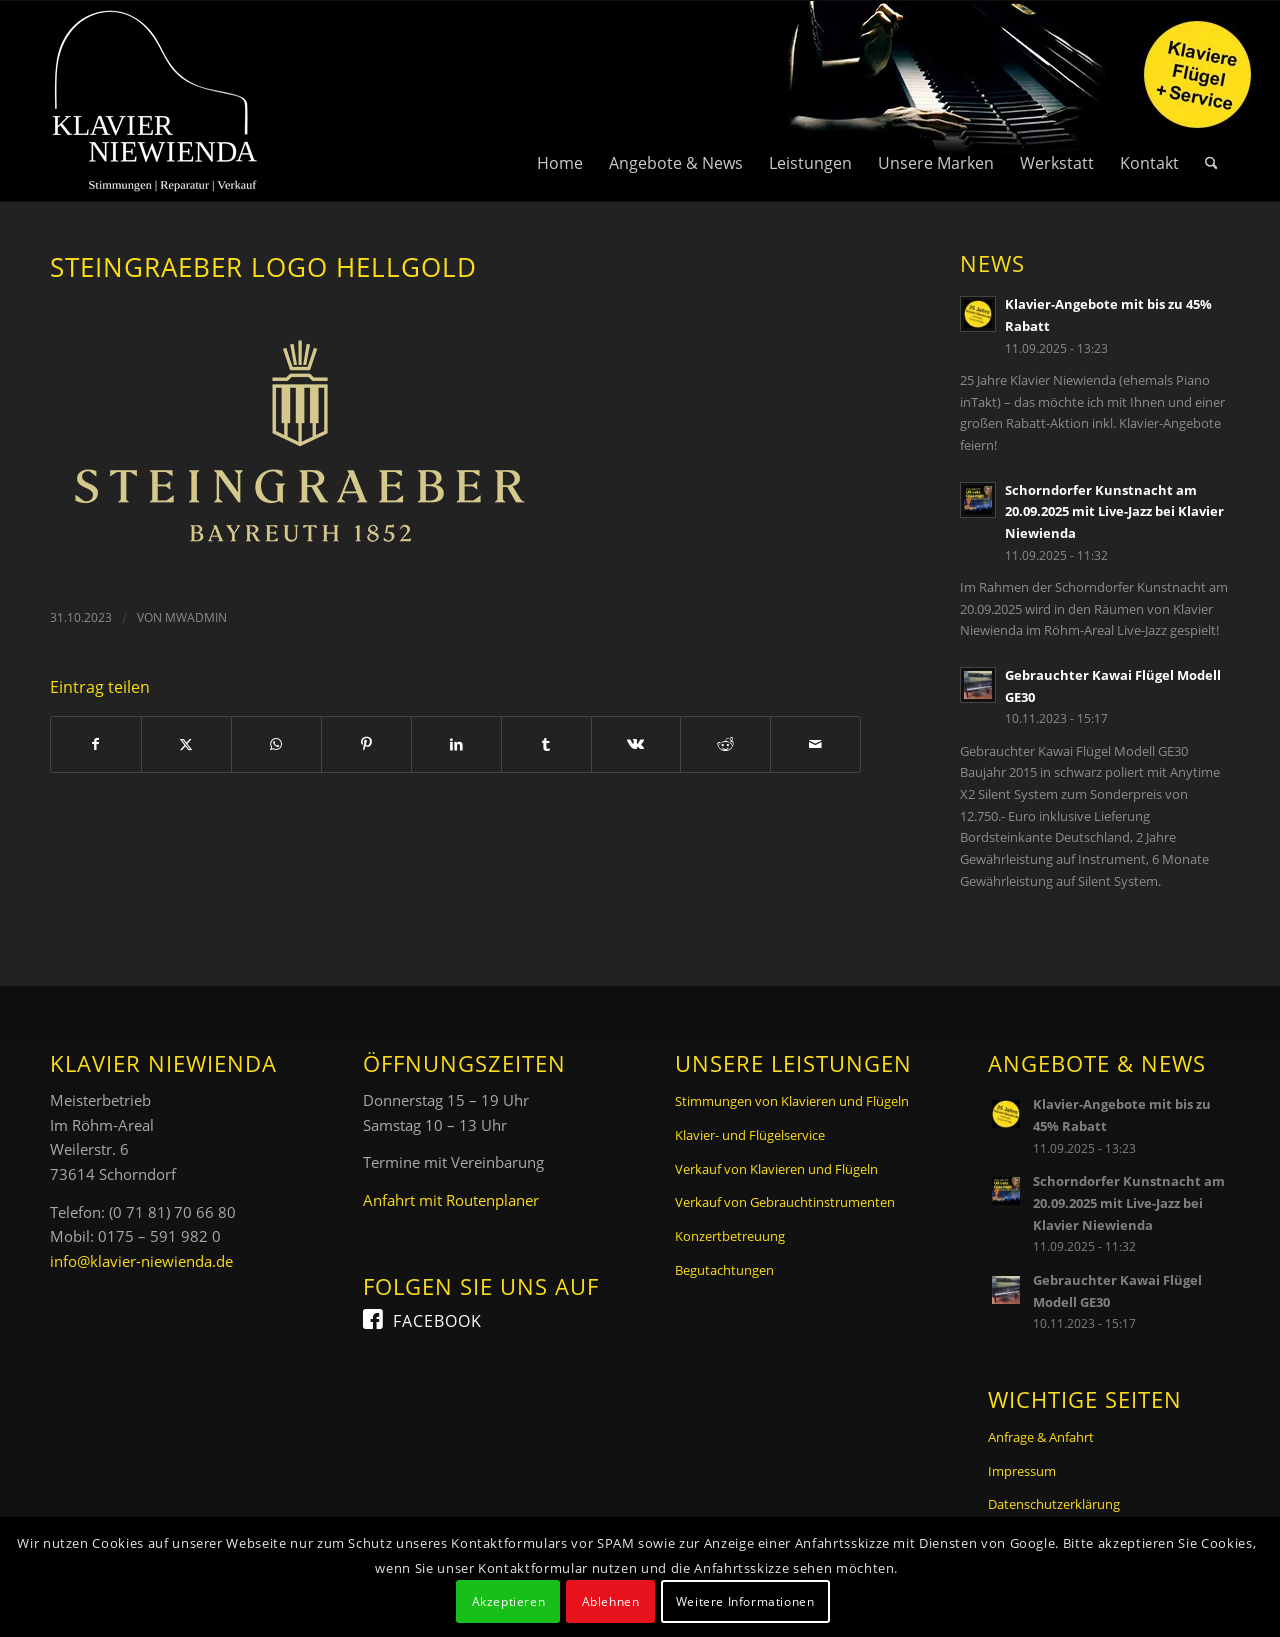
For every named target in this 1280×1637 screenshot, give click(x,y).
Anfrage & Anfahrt (1041, 1437)
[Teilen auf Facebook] (96, 744)
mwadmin (196, 617)
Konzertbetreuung (730, 1236)
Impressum (1022, 1471)
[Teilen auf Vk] (636, 744)
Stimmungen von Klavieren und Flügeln (792, 1101)
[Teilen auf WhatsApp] (276, 744)
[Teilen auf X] (186, 744)
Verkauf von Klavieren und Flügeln (776, 1169)
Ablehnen (611, 1601)
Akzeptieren (509, 1601)
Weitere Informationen (745, 1601)
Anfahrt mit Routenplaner (451, 1200)
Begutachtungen (724, 1270)
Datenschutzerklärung (1054, 1504)
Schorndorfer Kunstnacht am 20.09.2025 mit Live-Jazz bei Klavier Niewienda (1114, 511)
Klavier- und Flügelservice (750, 1135)
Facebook (437, 1321)
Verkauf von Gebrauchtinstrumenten (785, 1202)
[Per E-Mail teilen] (815, 744)
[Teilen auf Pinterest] (366, 744)
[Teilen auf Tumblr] (546, 744)
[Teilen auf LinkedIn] (456, 744)
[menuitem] (560, 101)
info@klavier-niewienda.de (141, 1261)
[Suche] (1211, 101)
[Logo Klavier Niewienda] (155, 101)
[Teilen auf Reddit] (725, 744)
